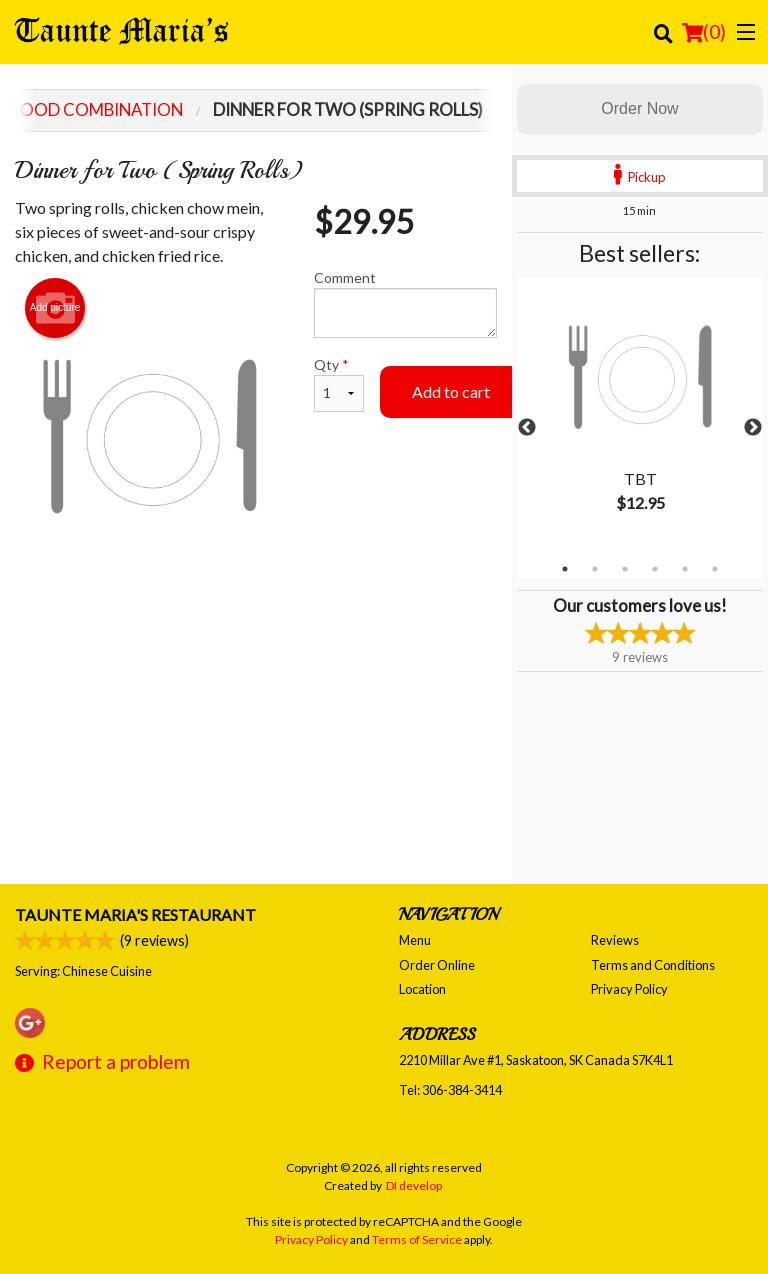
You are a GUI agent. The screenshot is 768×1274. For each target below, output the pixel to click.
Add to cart (451, 391)
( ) (704, 32)
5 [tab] (685, 569)
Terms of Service (417, 1239)
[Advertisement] (256, 635)
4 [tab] (655, 569)
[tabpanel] (640, 416)
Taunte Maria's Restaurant (135, 914)
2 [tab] (595, 569)
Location (422, 989)
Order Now (639, 108)
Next (753, 428)
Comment (405, 303)
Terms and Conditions (653, 965)
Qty (339, 384)
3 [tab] (625, 569)
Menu (415, 940)
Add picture (55, 308)
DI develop (414, 1185)
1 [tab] (565, 569)
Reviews (615, 940)
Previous (527, 428)
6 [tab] (715, 569)
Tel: (450, 1090)
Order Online (437, 965)
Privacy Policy (629, 989)
